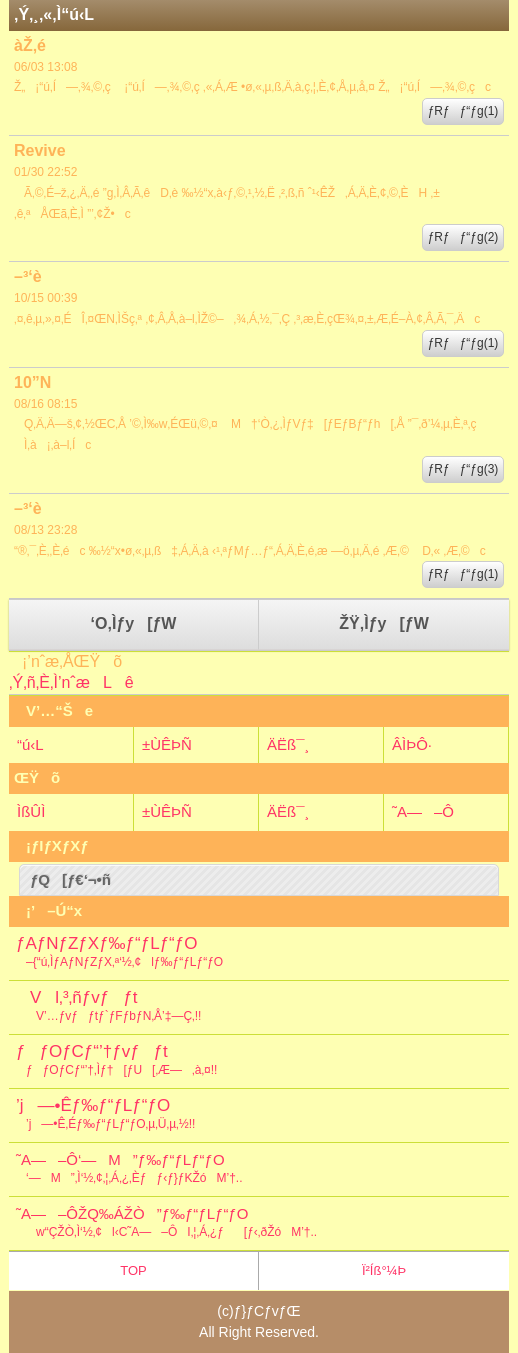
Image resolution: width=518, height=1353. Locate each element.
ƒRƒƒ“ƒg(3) (463, 469)
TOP (133, 1270)
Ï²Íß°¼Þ (384, 1270)
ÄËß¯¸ (288, 744)
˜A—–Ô (423, 811)
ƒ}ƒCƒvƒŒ (267, 1311)
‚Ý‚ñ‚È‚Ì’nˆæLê (71, 682)
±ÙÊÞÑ (167, 744)
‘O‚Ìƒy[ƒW (134, 623)
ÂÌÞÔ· (412, 744)
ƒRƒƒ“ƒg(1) (463, 111)
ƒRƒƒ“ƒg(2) (463, 237)
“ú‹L (30, 744)
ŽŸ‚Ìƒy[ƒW (383, 623)
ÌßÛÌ (31, 811)
